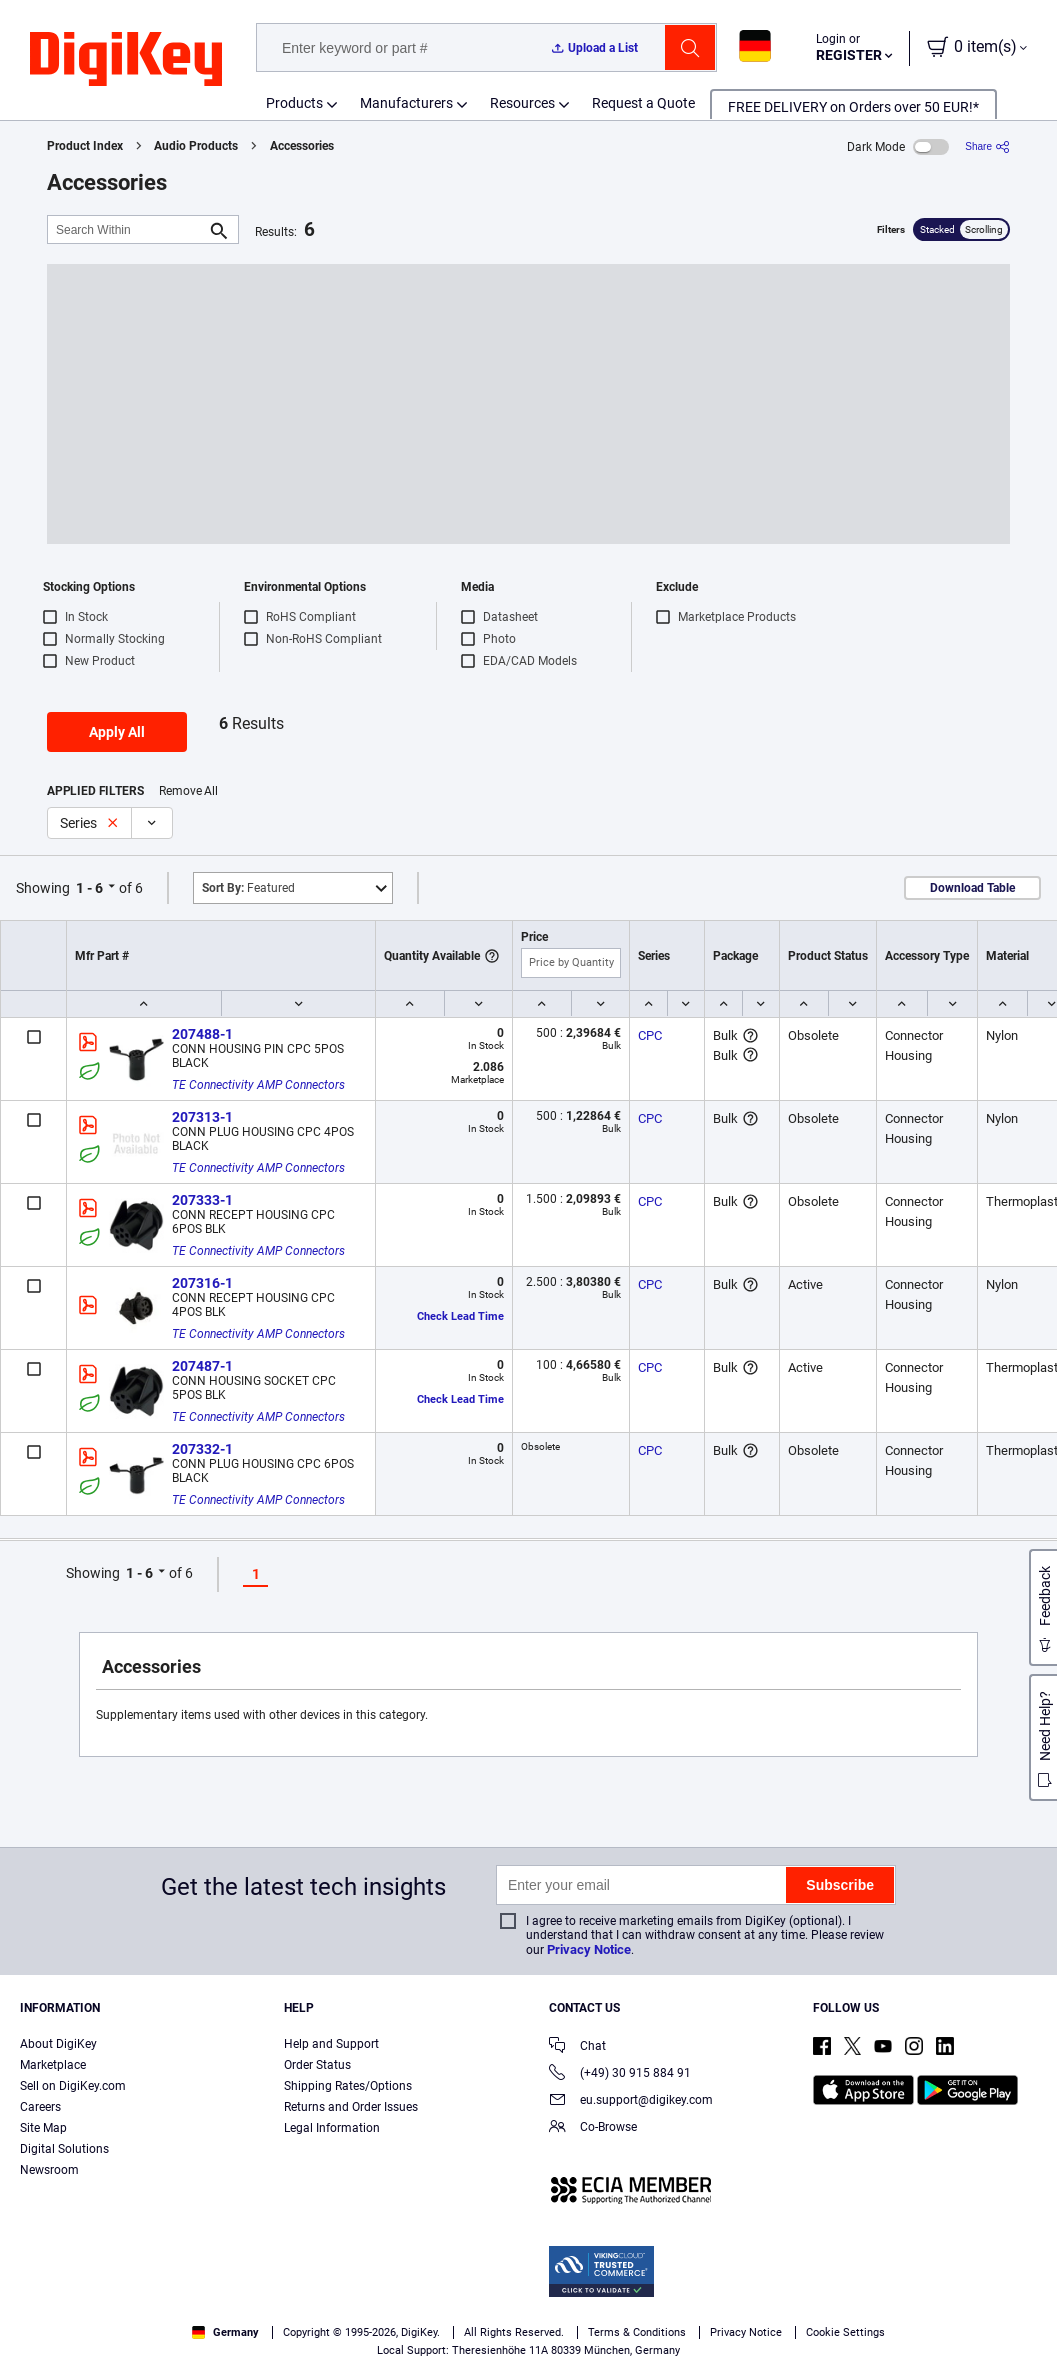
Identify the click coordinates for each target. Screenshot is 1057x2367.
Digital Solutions (64, 2149)
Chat (577, 2047)
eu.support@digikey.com (631, 2101)
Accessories (302, 146)
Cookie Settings (845, 2332)
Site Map (43, 2128)
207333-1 (202, 1200)
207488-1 (202, 1034)
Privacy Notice (589, 1949)
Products (294, 103)
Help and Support (331, 2044)
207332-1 (202, 1449)
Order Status (317, 2065)
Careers (40, 2107)
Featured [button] (248, 888)
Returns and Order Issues (351, 2107)
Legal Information (332, 2128)
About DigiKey (58, 2044)
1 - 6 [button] (89, 888)
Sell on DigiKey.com (73, 2086)
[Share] (987, 146)
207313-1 (202, 1117)
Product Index (85, 146)
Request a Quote (643, 103)
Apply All (117, 732)
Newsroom (49, 2170)
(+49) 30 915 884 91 (620, 2074)
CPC (650, 1035)
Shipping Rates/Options (348, 2086)
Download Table (972, 888)
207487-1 (202, 1366)
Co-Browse (593, 2128)
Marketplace (53, 2065)
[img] (126, 60)
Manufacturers (406, 103)
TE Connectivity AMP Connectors (258, 1085)
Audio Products (196, 146)
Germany (225, 2332)
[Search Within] (127, 229)
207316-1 (202, 1283)
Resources (522, 103)
